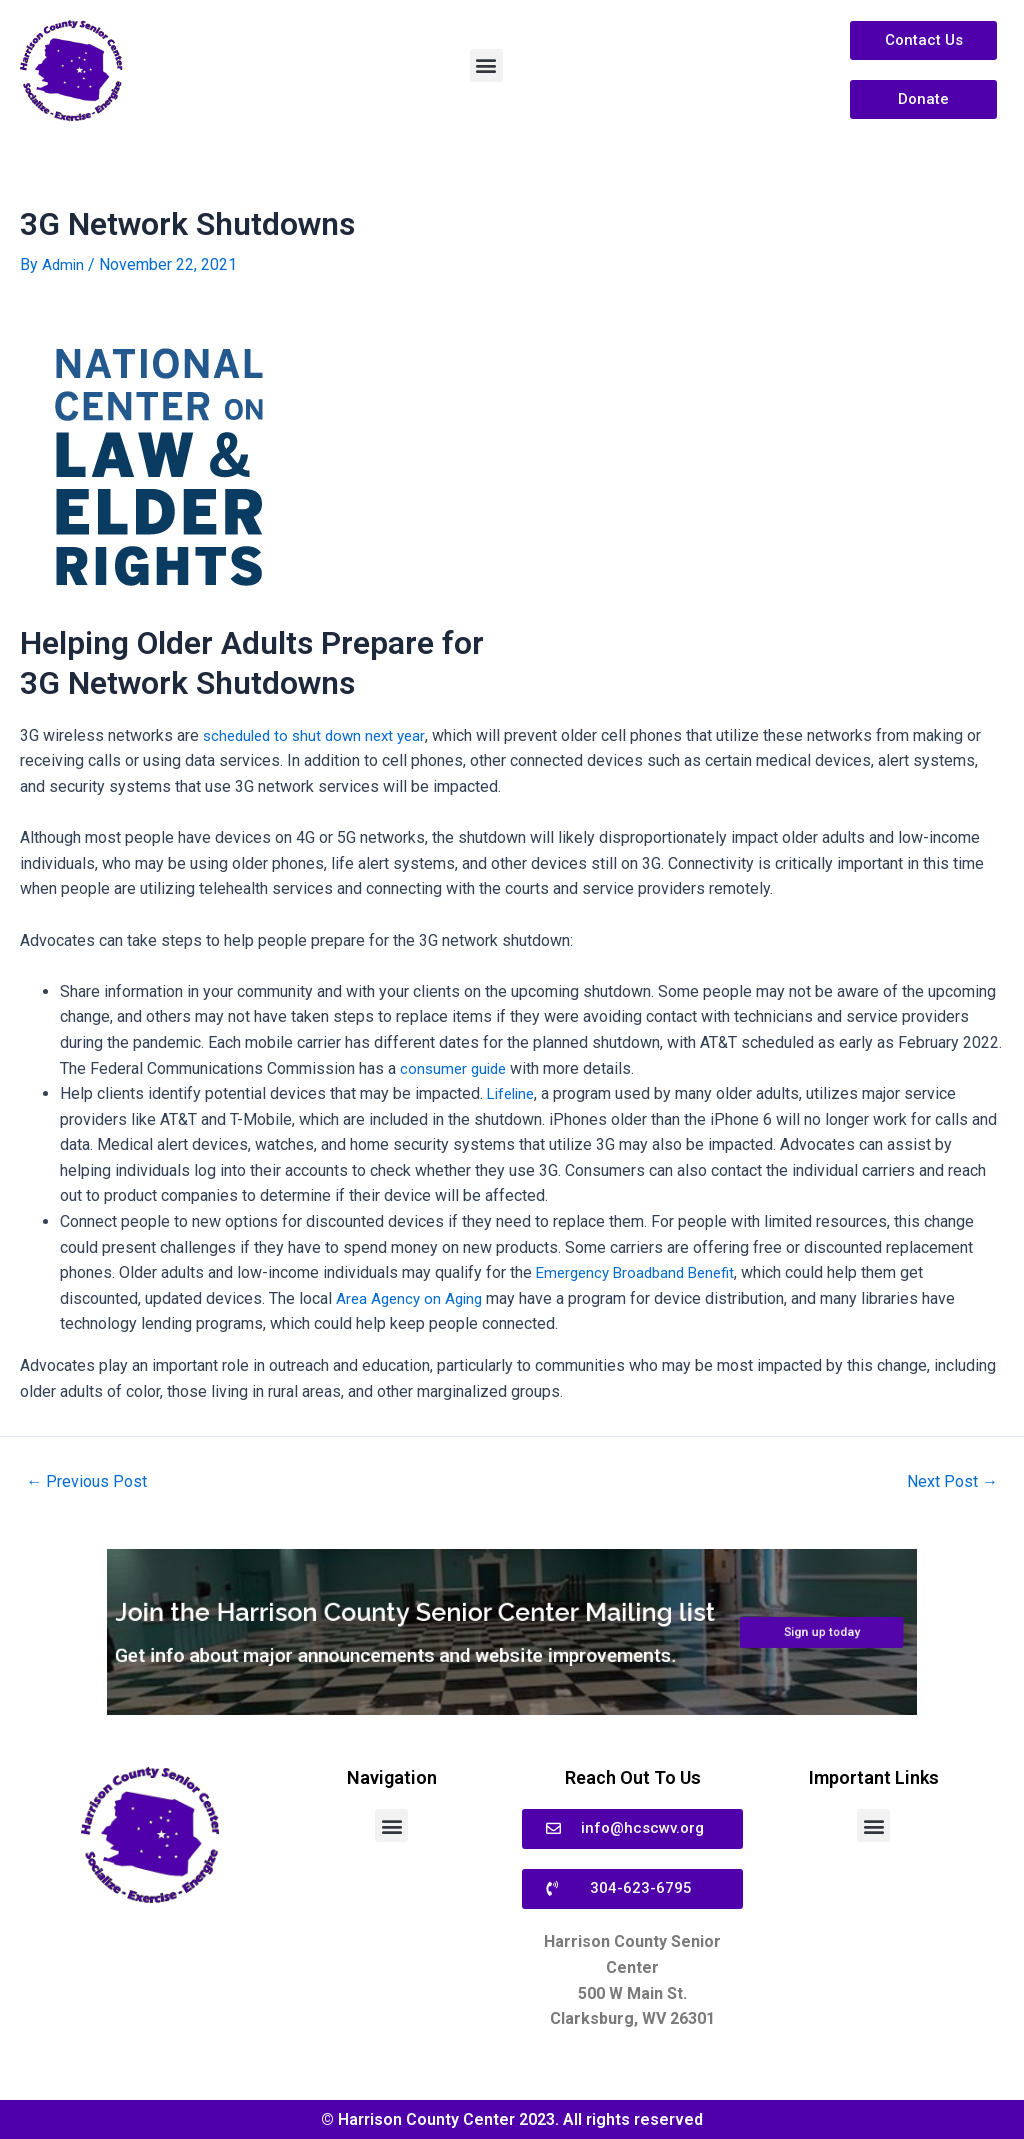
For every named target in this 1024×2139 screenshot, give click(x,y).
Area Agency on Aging (412, 1297)
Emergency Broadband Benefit (641, 1272)
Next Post (948, 1481)
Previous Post (90, 1481)
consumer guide (456, 1067)
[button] (486, 65)
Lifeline (513, 1092)
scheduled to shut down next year (320, 734)
